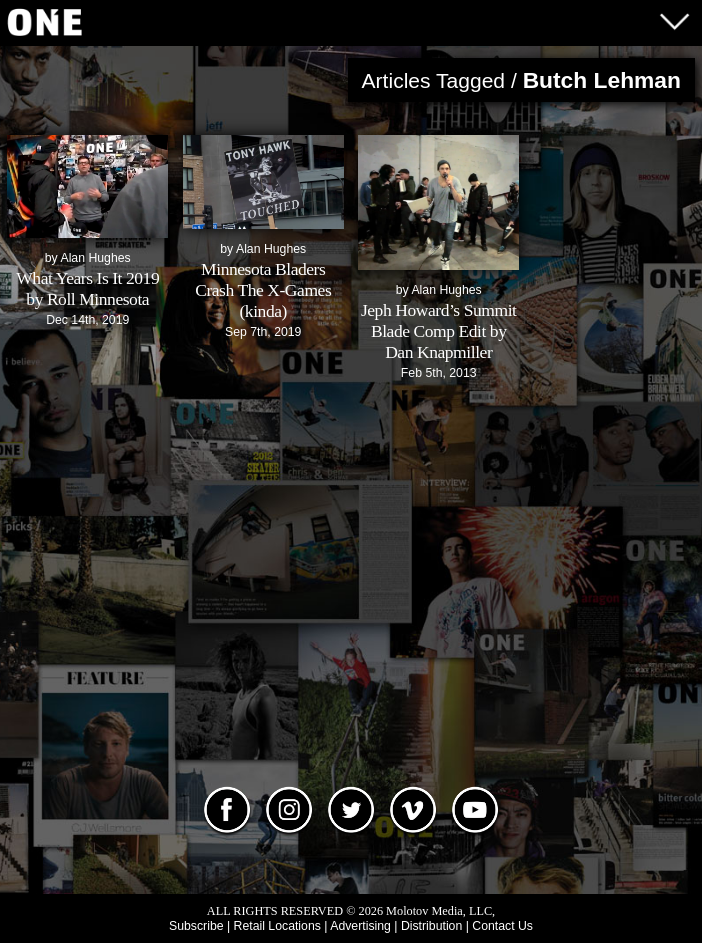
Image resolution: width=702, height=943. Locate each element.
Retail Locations (277, 926)
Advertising (360, 926)
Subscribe (196, 926)
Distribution (431, 926)
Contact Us (502, 926)
